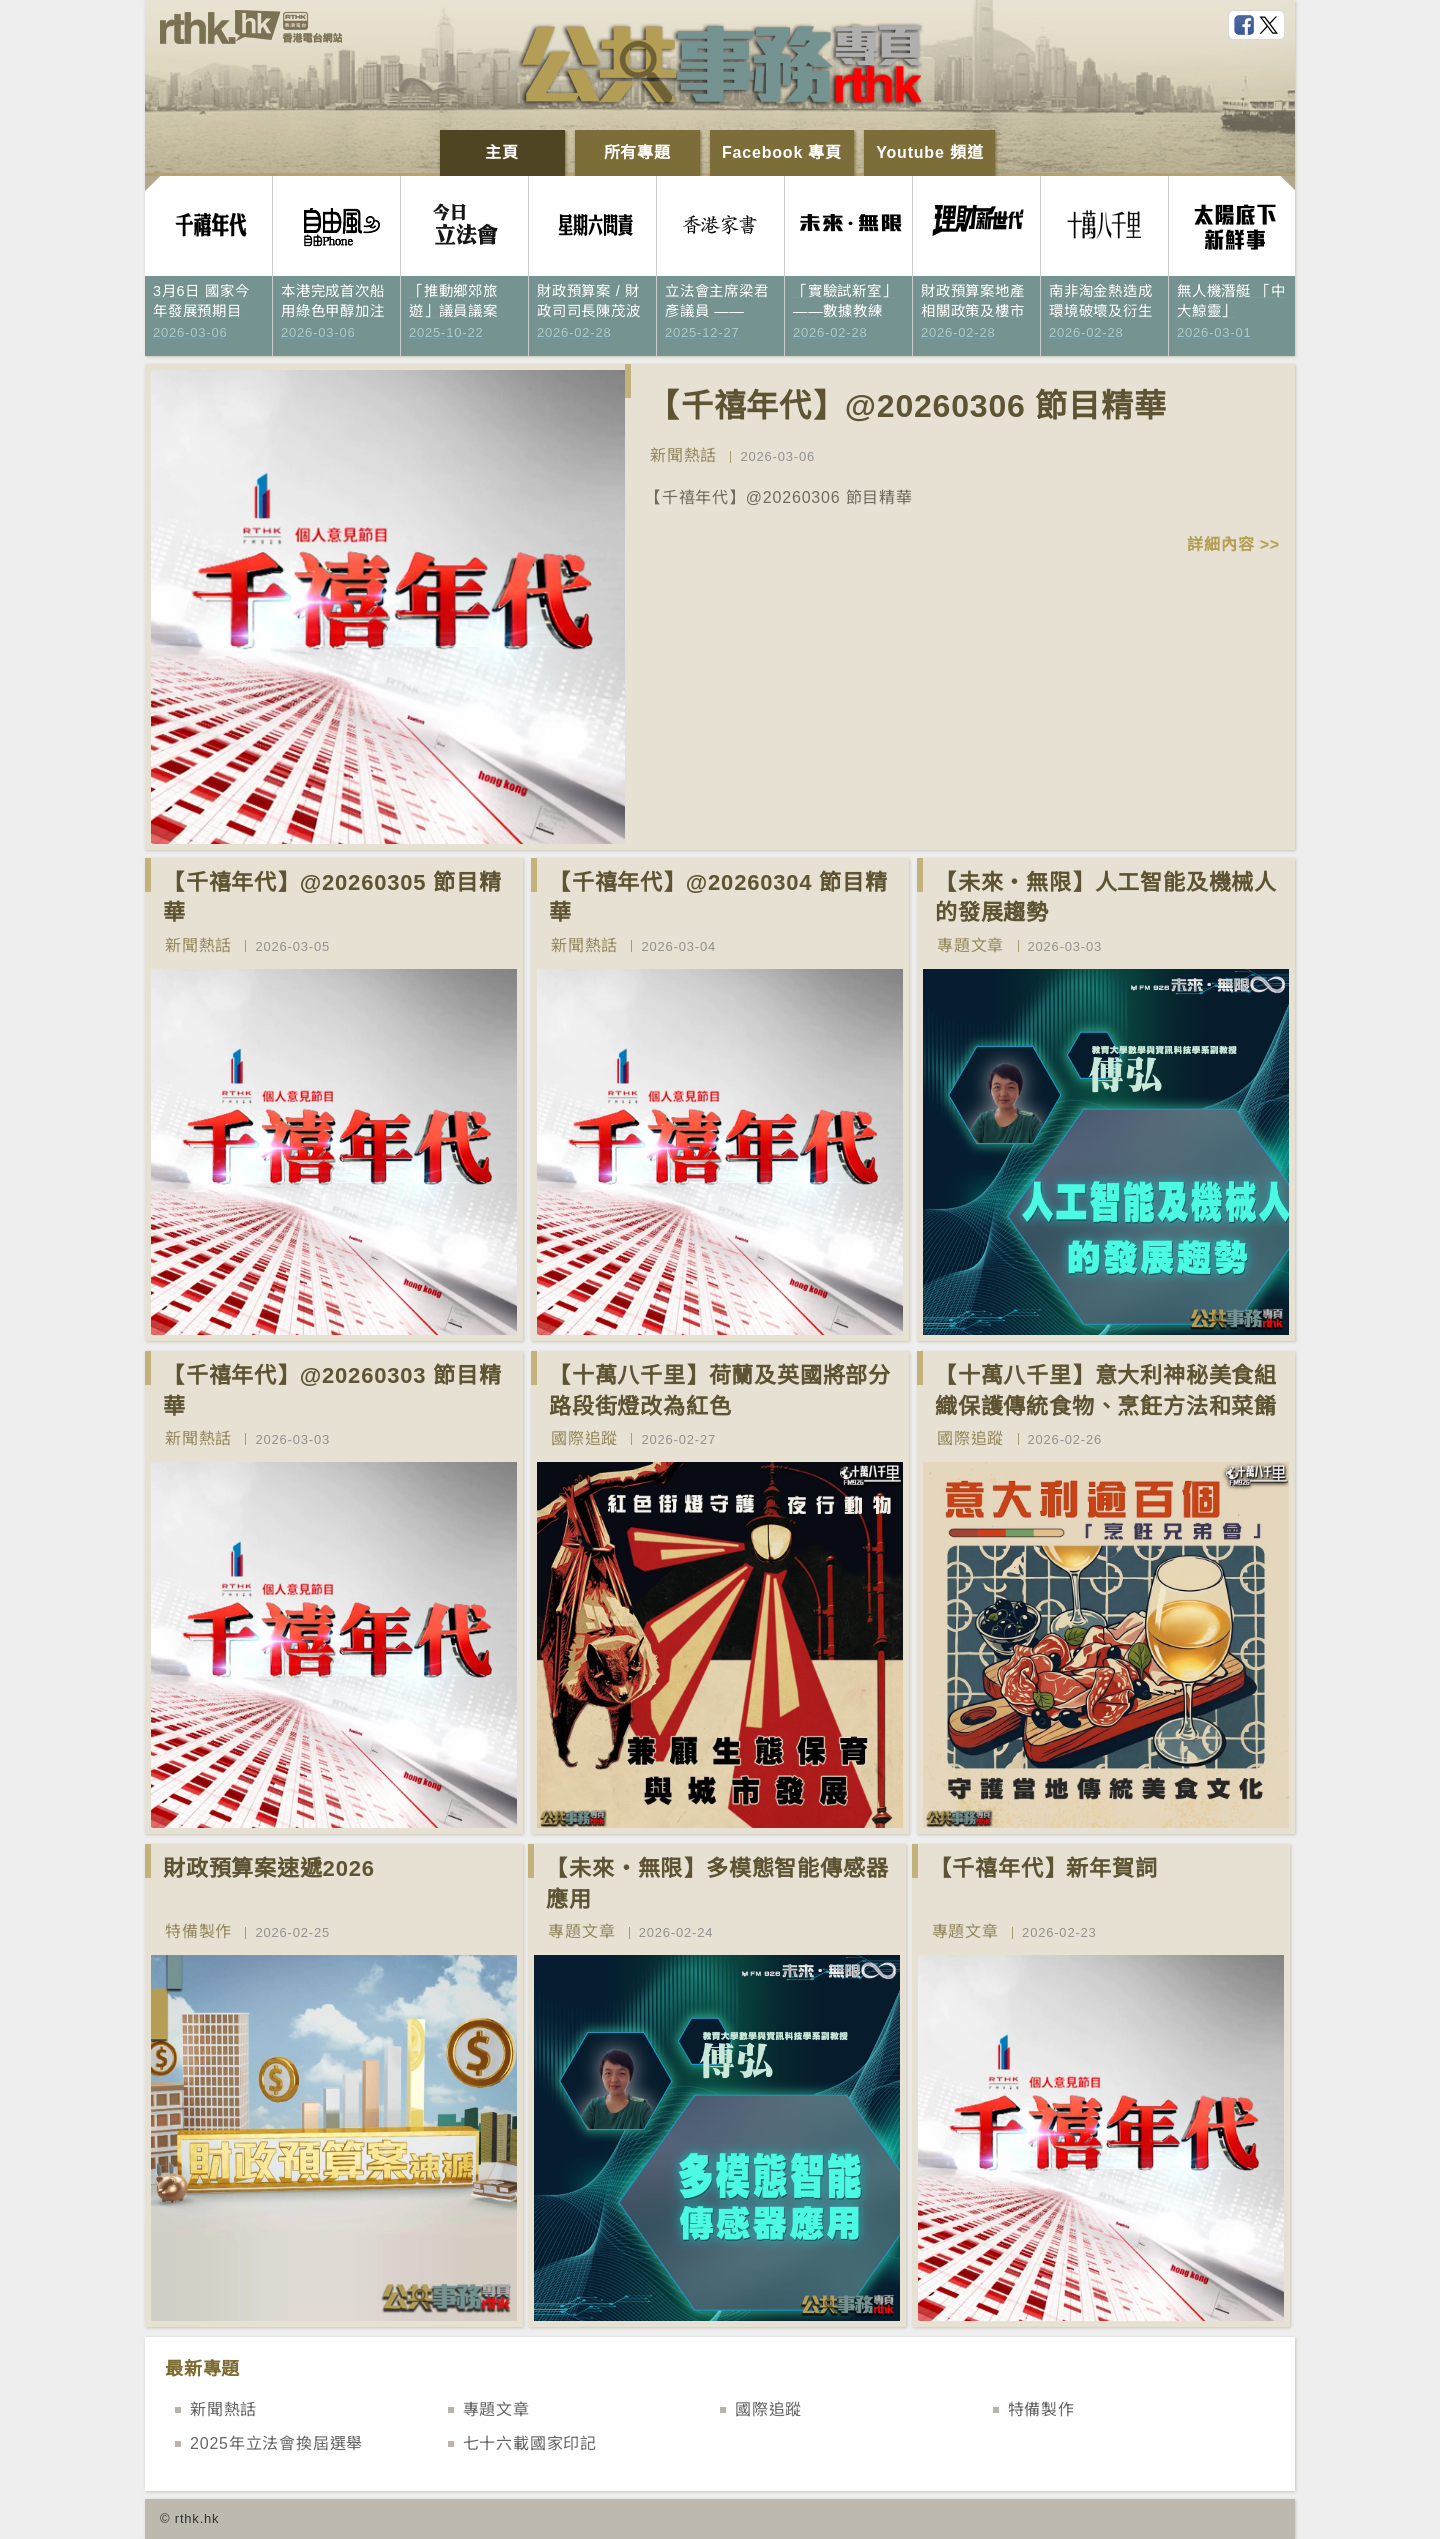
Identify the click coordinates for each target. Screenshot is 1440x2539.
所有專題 (637, 152)
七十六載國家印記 (530, 2443)
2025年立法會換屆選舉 (276, 2443)
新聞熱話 (683, 455)
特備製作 (198, 1931)
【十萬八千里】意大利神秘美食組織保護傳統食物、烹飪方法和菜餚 (1106, 1391)
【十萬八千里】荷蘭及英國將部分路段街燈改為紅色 (720, 1391)
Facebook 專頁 (782, 152)
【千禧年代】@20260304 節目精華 (718, 898)
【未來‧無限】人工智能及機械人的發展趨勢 (1106, 898)
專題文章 (970, 945)
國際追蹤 (584, 1438)
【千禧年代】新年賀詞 (1044, 1868)
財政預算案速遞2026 (269, 1868)
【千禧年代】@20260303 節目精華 (332, 1391)
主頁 (502, 152)
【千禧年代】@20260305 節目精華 (332, 898)
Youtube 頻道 (929, 152)
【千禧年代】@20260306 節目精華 (907, 406)
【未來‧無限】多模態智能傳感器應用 (717, 1884)
